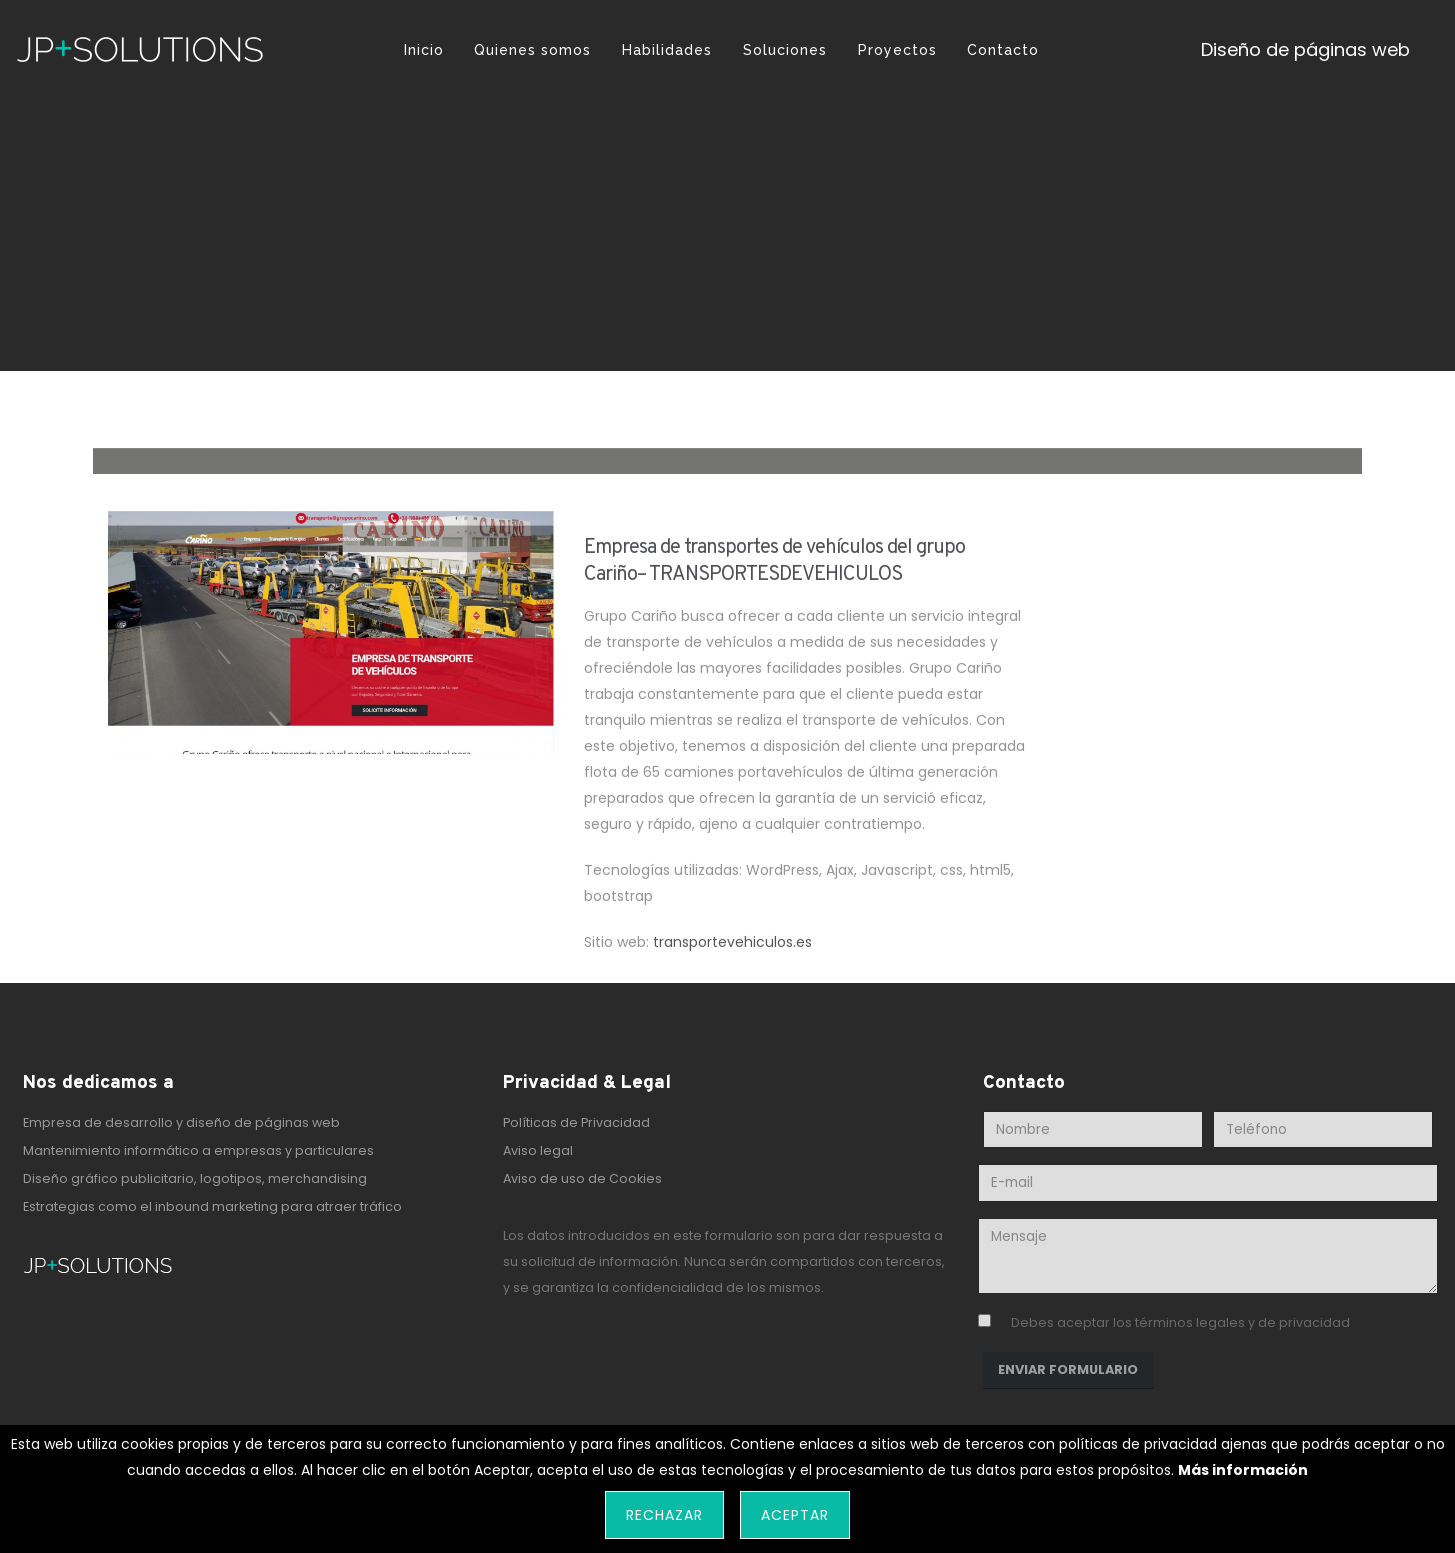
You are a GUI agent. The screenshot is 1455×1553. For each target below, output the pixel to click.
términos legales (1190, 1322)
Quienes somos (532, 50)
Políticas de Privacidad (576, 1122)
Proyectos (897, 50)
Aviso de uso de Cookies (582, 1178)
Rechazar (664, 1515)
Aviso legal (538, 1150)
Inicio (424, 50)
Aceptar (795, 1515)
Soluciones (785, 50)
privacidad (1314, 1322)
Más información (1243, 1470)
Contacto (1003, 50)
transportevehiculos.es (732, 951)
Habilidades (667, 50)
